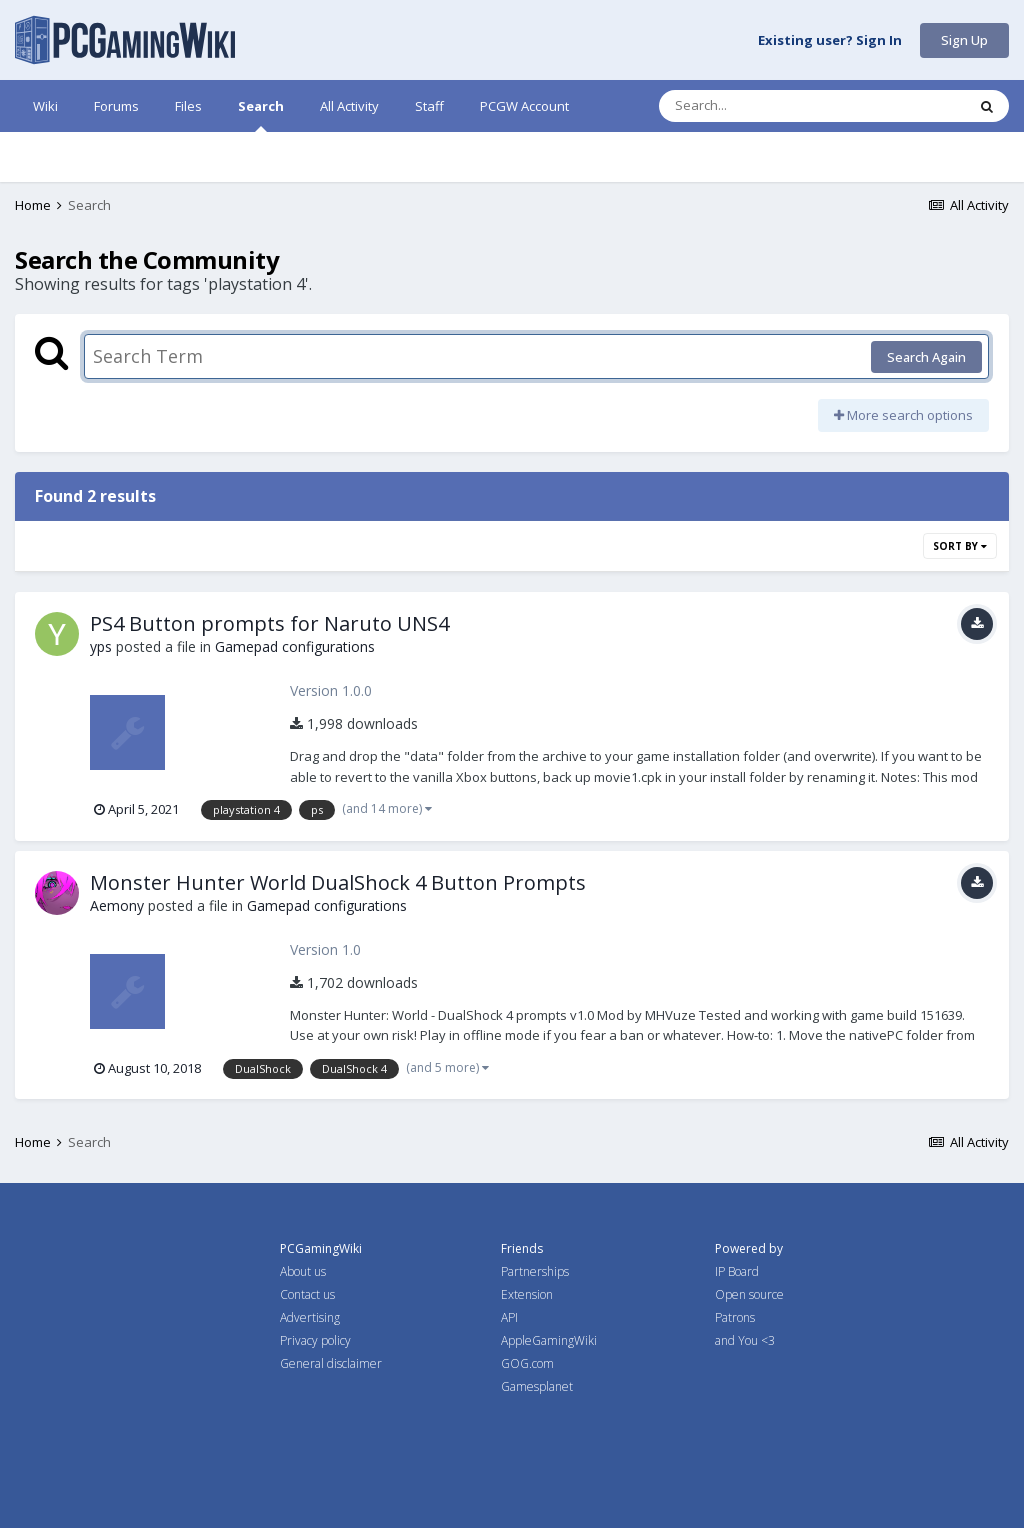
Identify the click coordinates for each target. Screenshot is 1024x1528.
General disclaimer (331, 1363)
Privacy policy (315, 1340)
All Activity (349, 106)
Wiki (45, 106)
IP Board (737, 1271)
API (509, 1317)
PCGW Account (524, 106)
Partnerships (535, 1271)
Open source (749, 1294)
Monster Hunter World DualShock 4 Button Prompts (338, 882)
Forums (116, 106)
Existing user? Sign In (830, 41)
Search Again (926, 357)
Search (261, 114)
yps (101, 646)
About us (303, 1271)
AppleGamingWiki (549, 1340)
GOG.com (527, 1363)
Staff (429, 106)
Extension (527, 1294)
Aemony (117, 905)
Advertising (310, 1317)
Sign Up (964, 40)
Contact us (307, 1294)
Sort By (960, 546)
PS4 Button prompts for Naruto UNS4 (269, 623)
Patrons (735, 1317)
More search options (903, 415)
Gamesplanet (537, 1386)
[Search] (760, 106)
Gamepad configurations (295, 646)
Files (188, 106)
